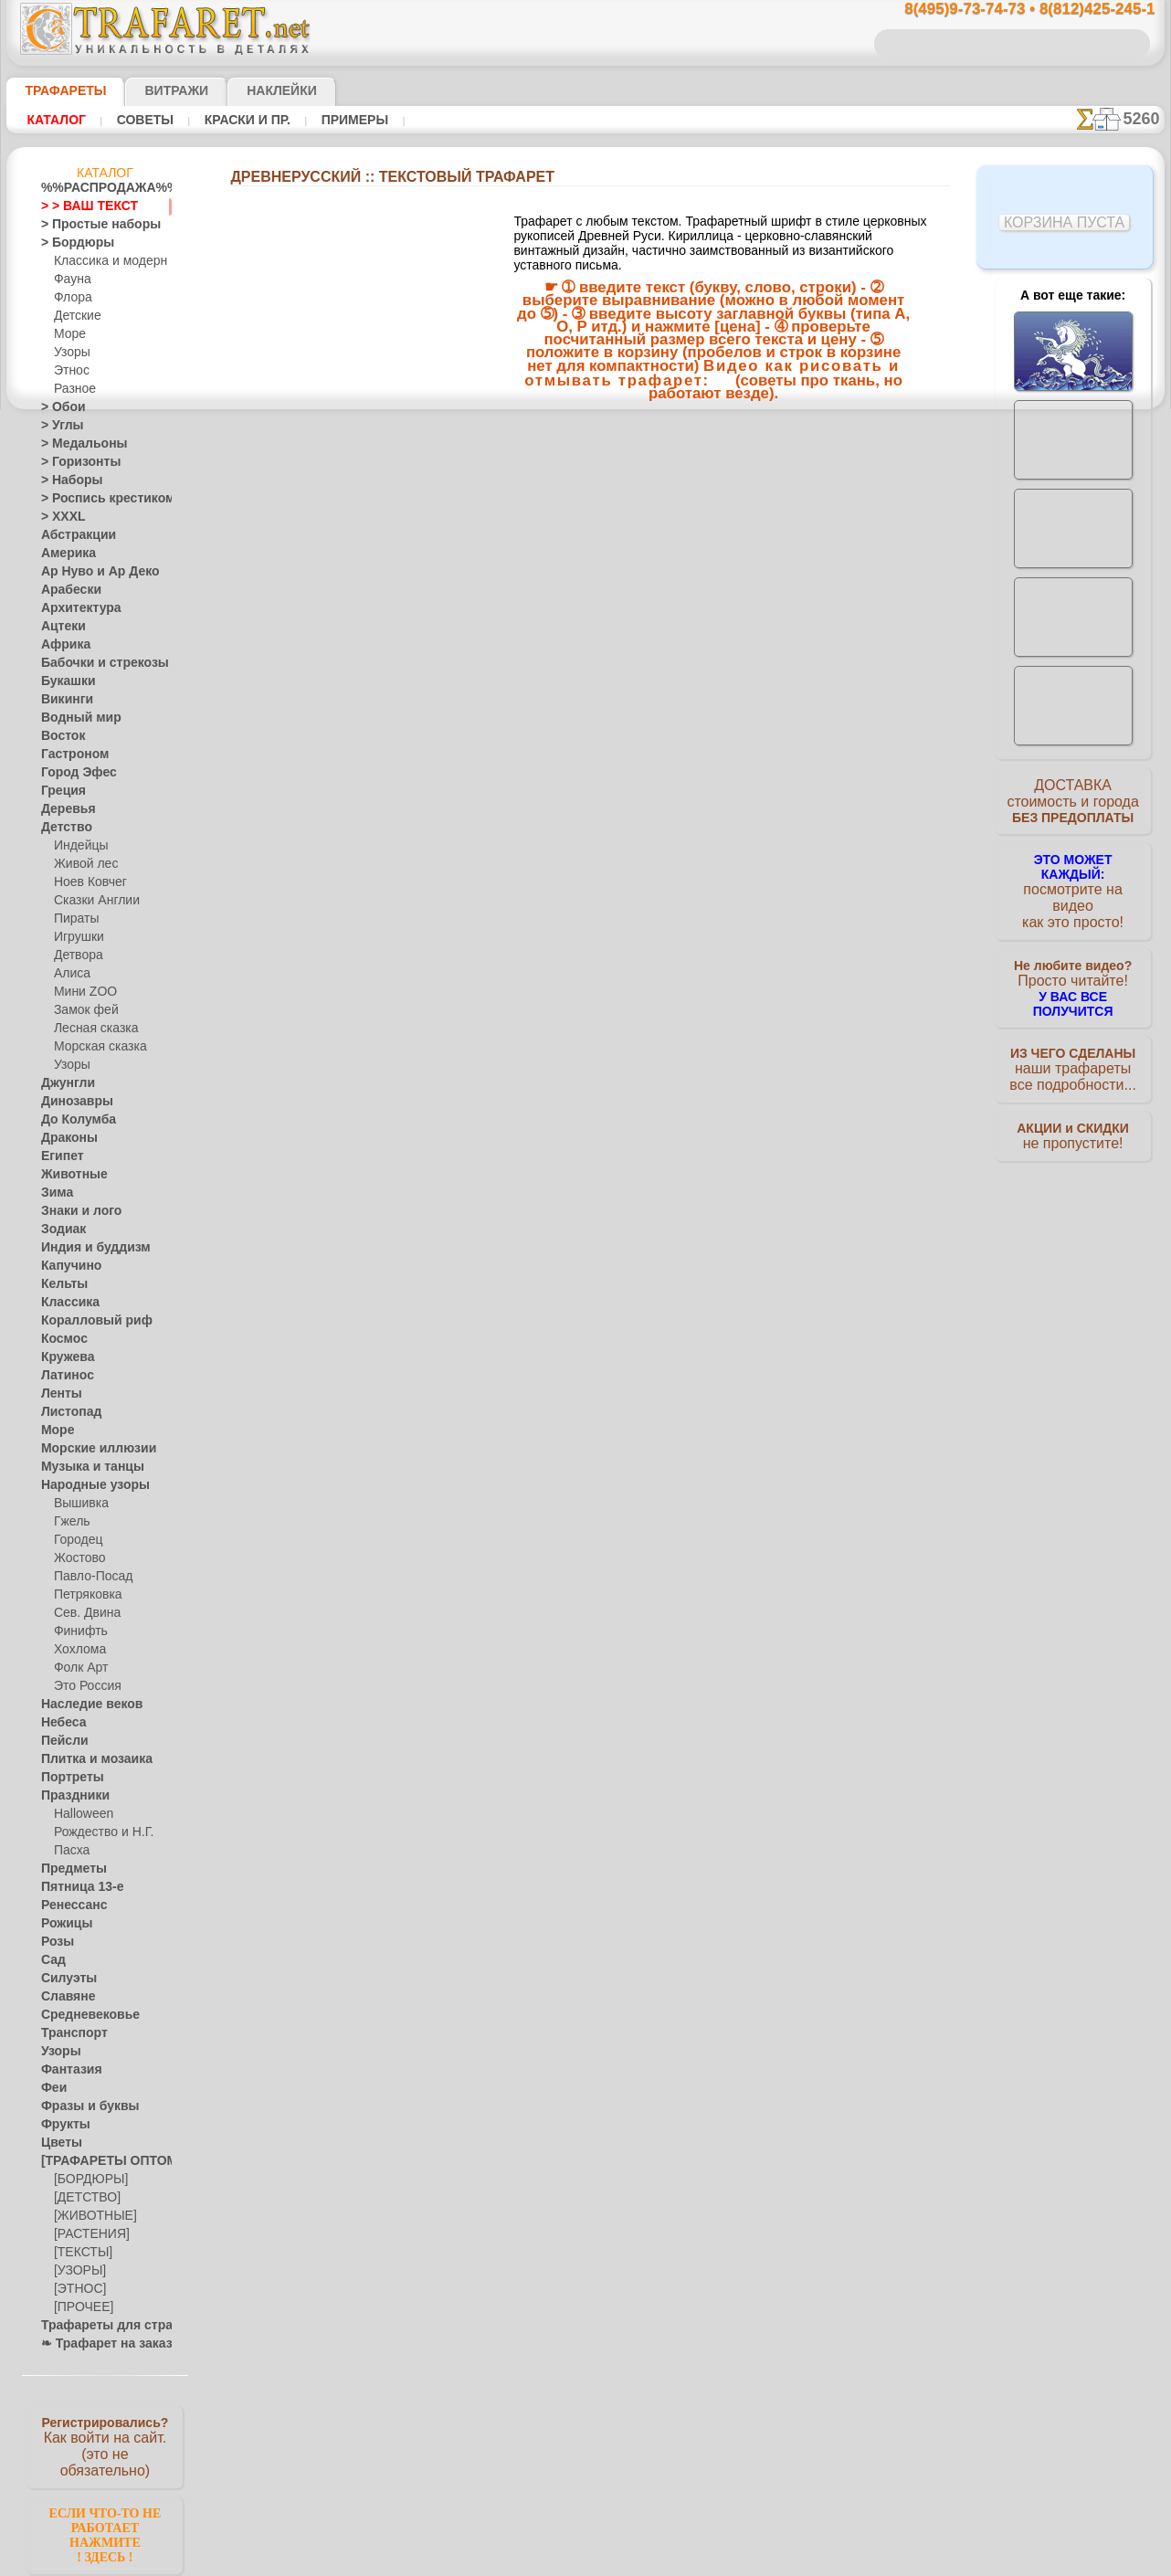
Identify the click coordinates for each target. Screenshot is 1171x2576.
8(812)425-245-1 (710, 878)
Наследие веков (82, 1704)
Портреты (67, 1777)
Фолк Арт (78, 1668)
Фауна (71, 279)
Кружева (64, 1357)
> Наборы (65, 480)
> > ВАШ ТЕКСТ (78, 206)
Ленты (57, 1394)
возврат (625, 1037)
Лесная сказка (91, 1028)
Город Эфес (71, 773)
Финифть (77, 1631)
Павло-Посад (89, 1576)
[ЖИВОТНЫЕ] (91, 2216)
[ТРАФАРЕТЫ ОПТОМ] (99, 2161)
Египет (58, 1156)
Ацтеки (59, 626)
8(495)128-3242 (602, 878)
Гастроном (69, 754)
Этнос (69, 371)
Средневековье (80, 2015)
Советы (142, 119)
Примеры (348, 119)
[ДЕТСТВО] (82, 2198)
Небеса (60, 1723)
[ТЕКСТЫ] (79, 2252)
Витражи (154, 90)
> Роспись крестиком (94, 499)
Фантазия (66, 2070)
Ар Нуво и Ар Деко (89, 572)
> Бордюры (69, 243)
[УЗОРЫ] (77, 2271)
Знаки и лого (74, 1211)
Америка (64, 553)
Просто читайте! (1072, 965)
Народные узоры (85, 1485)
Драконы (65, 1138)
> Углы (58, 425)
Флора (71, 298)
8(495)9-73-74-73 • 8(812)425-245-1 (1010, 9)
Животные (69, 1175)
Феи (51, 2088)
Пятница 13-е (75, 1887)
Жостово (77, 1558)
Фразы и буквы (81, 2106)
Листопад (66, 1412)
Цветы (58, 2143)
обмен (672, 1037)
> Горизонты (73, 462)
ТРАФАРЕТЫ (57, 90)
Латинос (63, 1375)
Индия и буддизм (86, 1248)
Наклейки (249, 90)
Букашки (63, 681)
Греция (59, 791)
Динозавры (71, 1101)
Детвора (76, 955)
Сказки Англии (92, 900)
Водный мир (73, 718)
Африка (61, 645)
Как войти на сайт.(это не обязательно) (105, 2445)
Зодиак (60, 1229)
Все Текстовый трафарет (585, 697)
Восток (59, 736)
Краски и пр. (242, 119)
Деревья (62, 809)
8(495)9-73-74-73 (491, 878)
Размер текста (585, 654)
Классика (65, 1302)
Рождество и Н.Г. (98, 1832)
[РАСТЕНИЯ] (87, 2234)
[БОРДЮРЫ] (87, 2179)
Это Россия (82, 1686)
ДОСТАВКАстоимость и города (1073, 805)
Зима (55, 1193)
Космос (60, 1339)
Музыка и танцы (84, 1467)
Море (68, 334)
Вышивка (78, 1503)
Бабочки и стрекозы (92, 663)
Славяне (63, 1997)
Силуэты (63, 1978)
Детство (62, 827)
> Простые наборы (89, 224)
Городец (75, 1540)
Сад (51, 1960)
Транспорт (68, 2033)
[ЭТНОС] (77, 2289)
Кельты (60, 1284)
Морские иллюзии (88, 1449)
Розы (54, 1942)
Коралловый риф (86, 1321)
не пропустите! (1073, 1116)
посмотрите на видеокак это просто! (1073, 886)
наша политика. (678, 2561)
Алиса (70, 974)
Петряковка (84, 1595)
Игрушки (77, 937)
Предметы (68, 1869)
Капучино (66, 1266)
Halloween (80, 1814)
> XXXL (59, 517)
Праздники (70, 1796)
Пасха (70, 1850)
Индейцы (77, 846)
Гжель (69, 1522)
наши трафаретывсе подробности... (1073, 1045)
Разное (72, 389)
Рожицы (62, 1924)
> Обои (58, 407)
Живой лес (82, 864)
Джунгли (64, 1083)
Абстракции (72, 535)
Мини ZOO (82, 992)
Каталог (56, 119)
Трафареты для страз (97, 2325)
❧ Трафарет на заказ (97, 2344)
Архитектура (74, 608)
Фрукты (61, 2125)
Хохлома (77, 1650)
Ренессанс (67, 1905)
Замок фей (82, 1010)
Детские (75, 316)
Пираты (74, 919)
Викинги (62, 700)
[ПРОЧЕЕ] (80, 2307)
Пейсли (60, 1741)
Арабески (65, 590)
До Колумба (73, 1120)
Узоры (71, 352)
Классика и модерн (104, 261)
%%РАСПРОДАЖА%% (100, 188)
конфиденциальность (539, 1037)
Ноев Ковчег (86, 882)
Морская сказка (96, 1047)
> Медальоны (76, 444)
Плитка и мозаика (88, 1759)
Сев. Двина (83, 1613)
